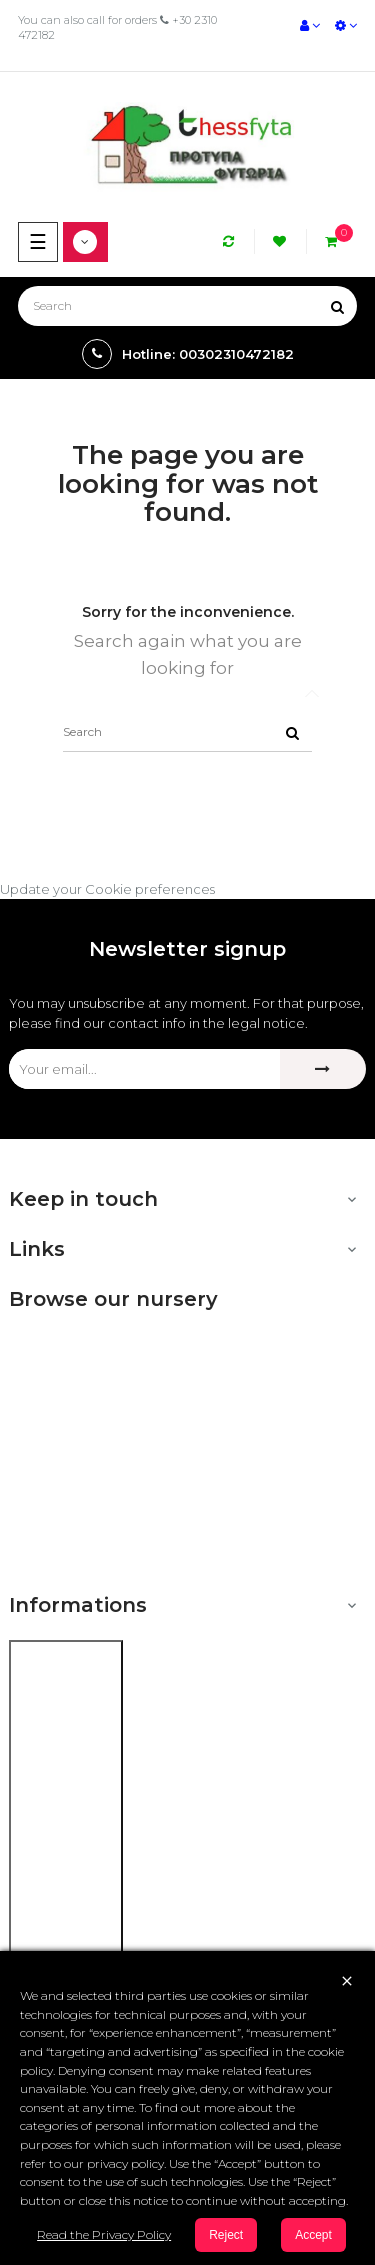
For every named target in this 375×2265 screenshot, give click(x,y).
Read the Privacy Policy (104, 2234)
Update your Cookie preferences (107, 889)
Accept (313, 2235)
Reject (226, 2235)
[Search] (187, 306)
